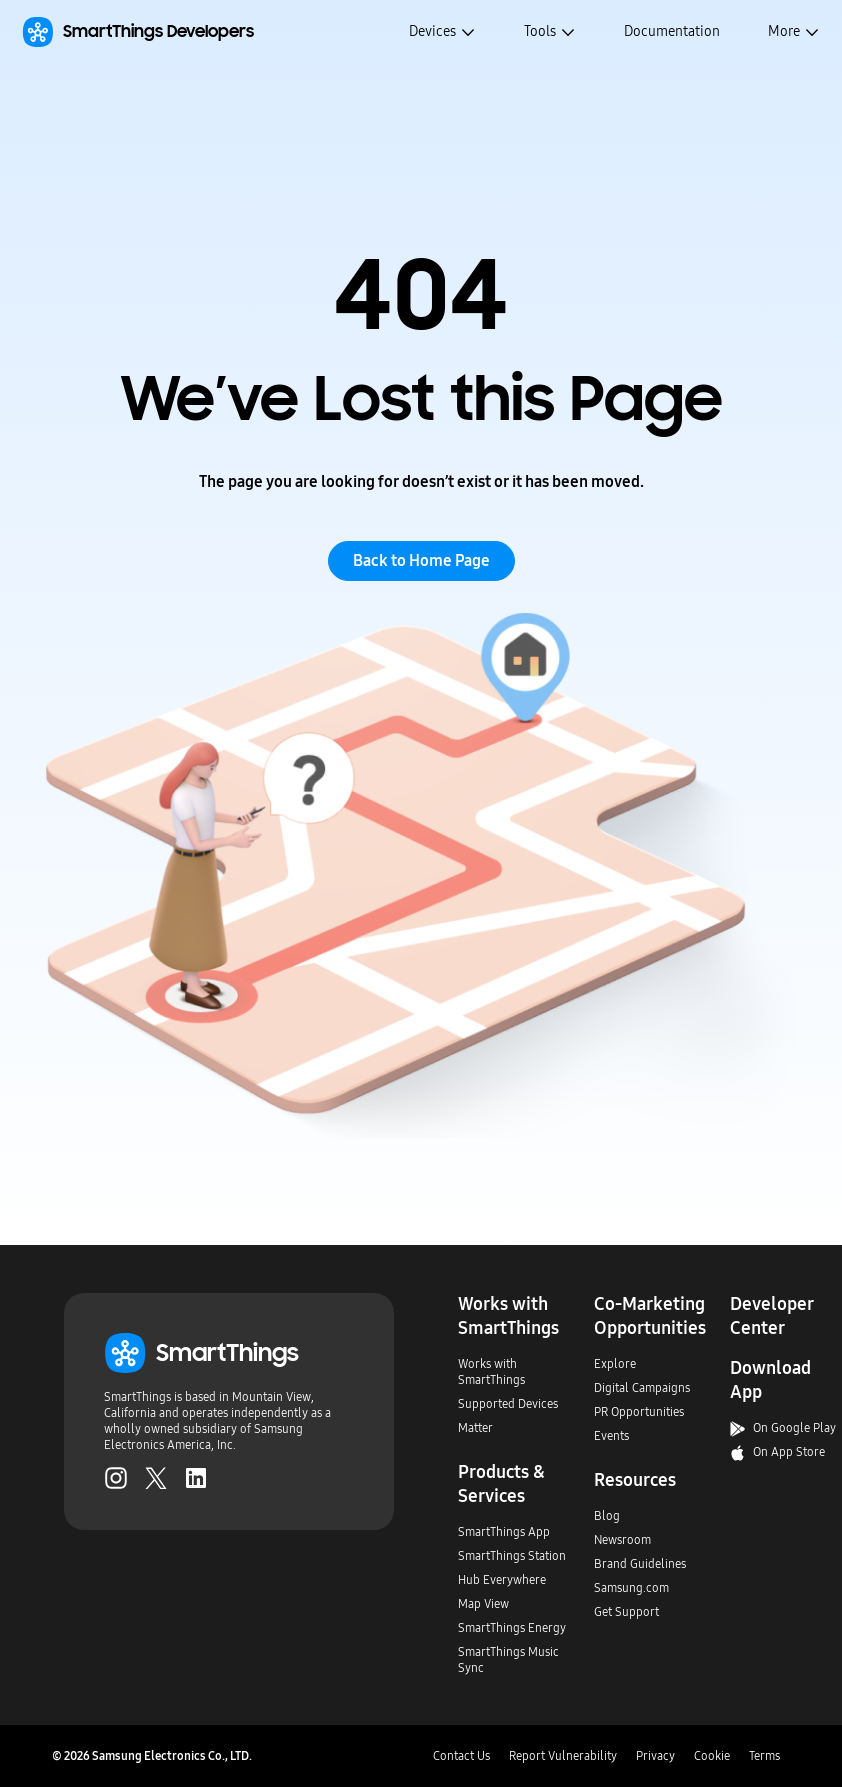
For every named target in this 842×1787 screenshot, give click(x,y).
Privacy (655, 1756)
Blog (607, 1516)
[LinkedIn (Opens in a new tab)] (196, 1478)
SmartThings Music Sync (508, 1660)
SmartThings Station (512, 1556)
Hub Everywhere (502, 1580)
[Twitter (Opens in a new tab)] (156, 1478)
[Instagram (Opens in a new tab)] (116, 1478)
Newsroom (622, 1540)
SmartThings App (504, 1532)
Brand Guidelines (640, 1564)
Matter (475, 1428)
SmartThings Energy (512, 1628)
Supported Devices (508, 1404)
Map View (483, 1604)
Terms (764, 1756)
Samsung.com (631, 1588)
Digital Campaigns (642, 1388)
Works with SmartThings (491, 1372)
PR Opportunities (639, 1412)
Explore (615, 1364)
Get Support (626, 1612)
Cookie (712, 1756)
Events (611, 1436)
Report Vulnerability (563, 1756)
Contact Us (461, 1756)
